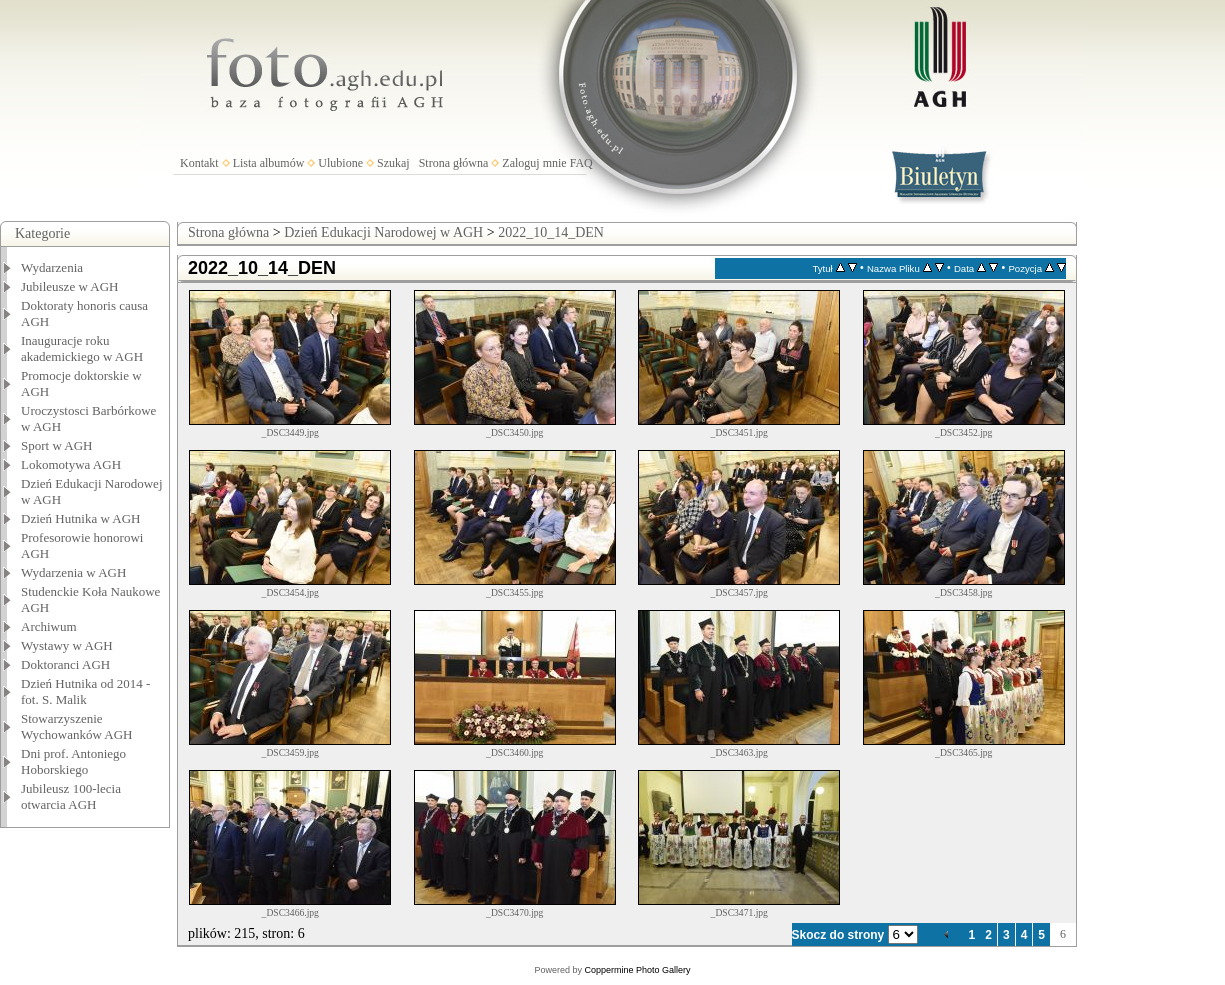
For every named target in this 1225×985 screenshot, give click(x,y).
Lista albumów (269, 163)
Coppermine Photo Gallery (637, 970)
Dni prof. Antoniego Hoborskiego (73, 761)
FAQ (581, 163)
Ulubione (340, 163)
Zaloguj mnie (534, 163)
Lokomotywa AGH (71, 464)
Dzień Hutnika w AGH (81, 518)
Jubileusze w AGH (70, 286)
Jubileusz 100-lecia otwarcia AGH (71, 796)
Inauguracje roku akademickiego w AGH (82, 348)
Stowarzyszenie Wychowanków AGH (77, 726)
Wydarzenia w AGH (73, 572)
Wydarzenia (52, 267)
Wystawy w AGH (67, 645)
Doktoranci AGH (65, 664)
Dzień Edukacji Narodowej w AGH (383, 232)
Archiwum (49, 626)
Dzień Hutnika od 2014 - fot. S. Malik (85, 691)
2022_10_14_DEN (551, 232)
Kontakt (199, 163)
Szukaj (393, 163)
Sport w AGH (57, 445)
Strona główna (454, 163)
